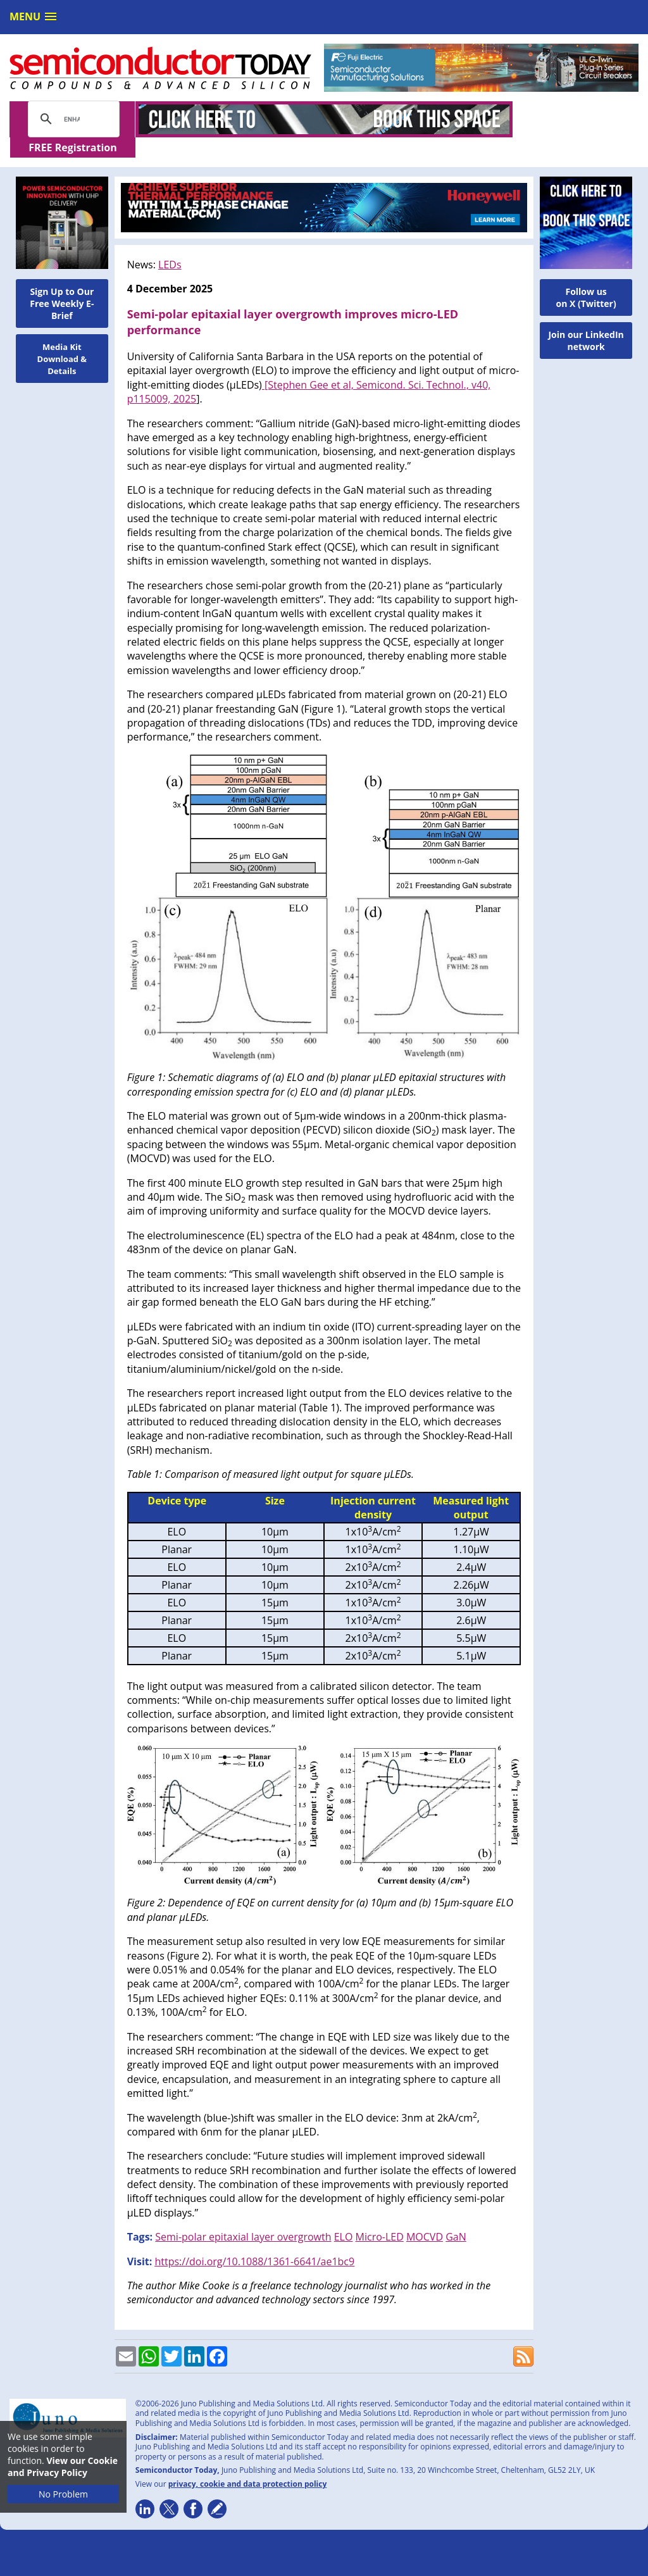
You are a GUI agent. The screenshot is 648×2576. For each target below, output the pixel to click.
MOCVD (424, 2216)
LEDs (169, 244)
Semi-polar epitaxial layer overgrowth (243, 2216)
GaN (456, 2216)
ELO (343, 2216)
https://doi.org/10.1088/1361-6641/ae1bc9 (254, 2241)
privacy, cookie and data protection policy (247, 2463)
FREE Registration (576, 120)
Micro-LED (380, 2216)
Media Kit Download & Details (62, 338)
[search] (72, 119)
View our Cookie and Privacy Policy (63, 2466)
